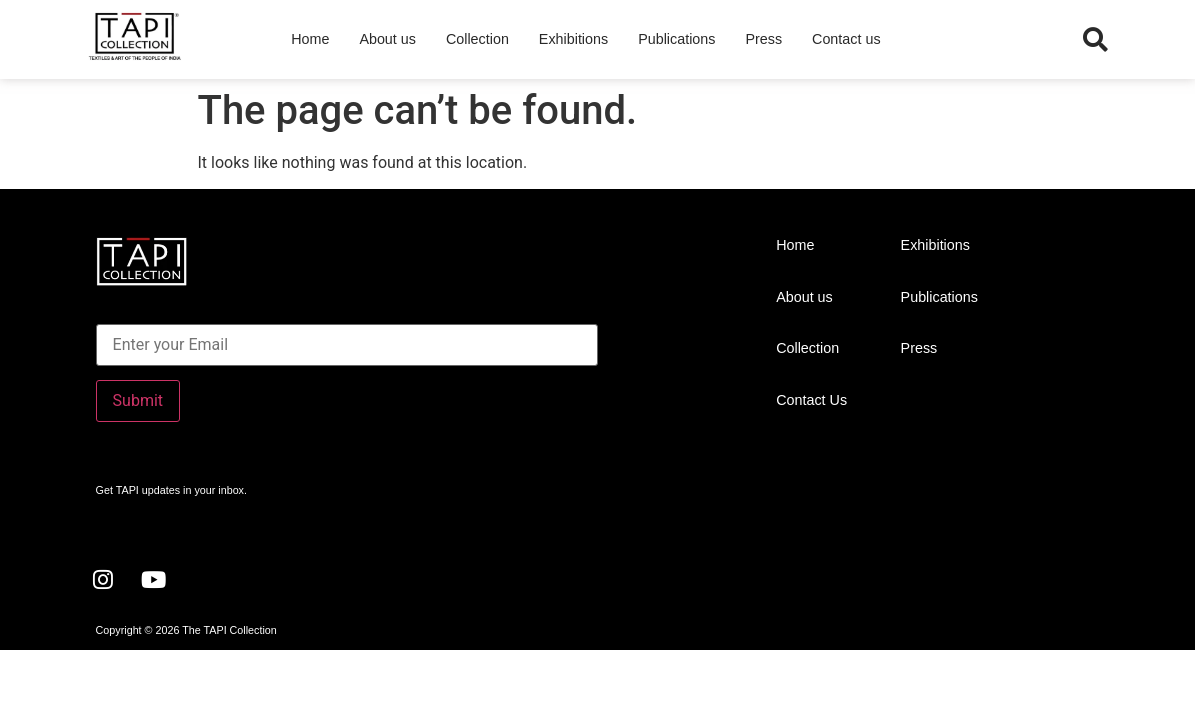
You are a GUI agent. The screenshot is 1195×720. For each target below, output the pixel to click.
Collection (477, 39)
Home (310, 39)
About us (387, 39)
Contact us (846, 39)
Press (763, 39)
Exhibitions (573, 39)
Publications (676, 39)
